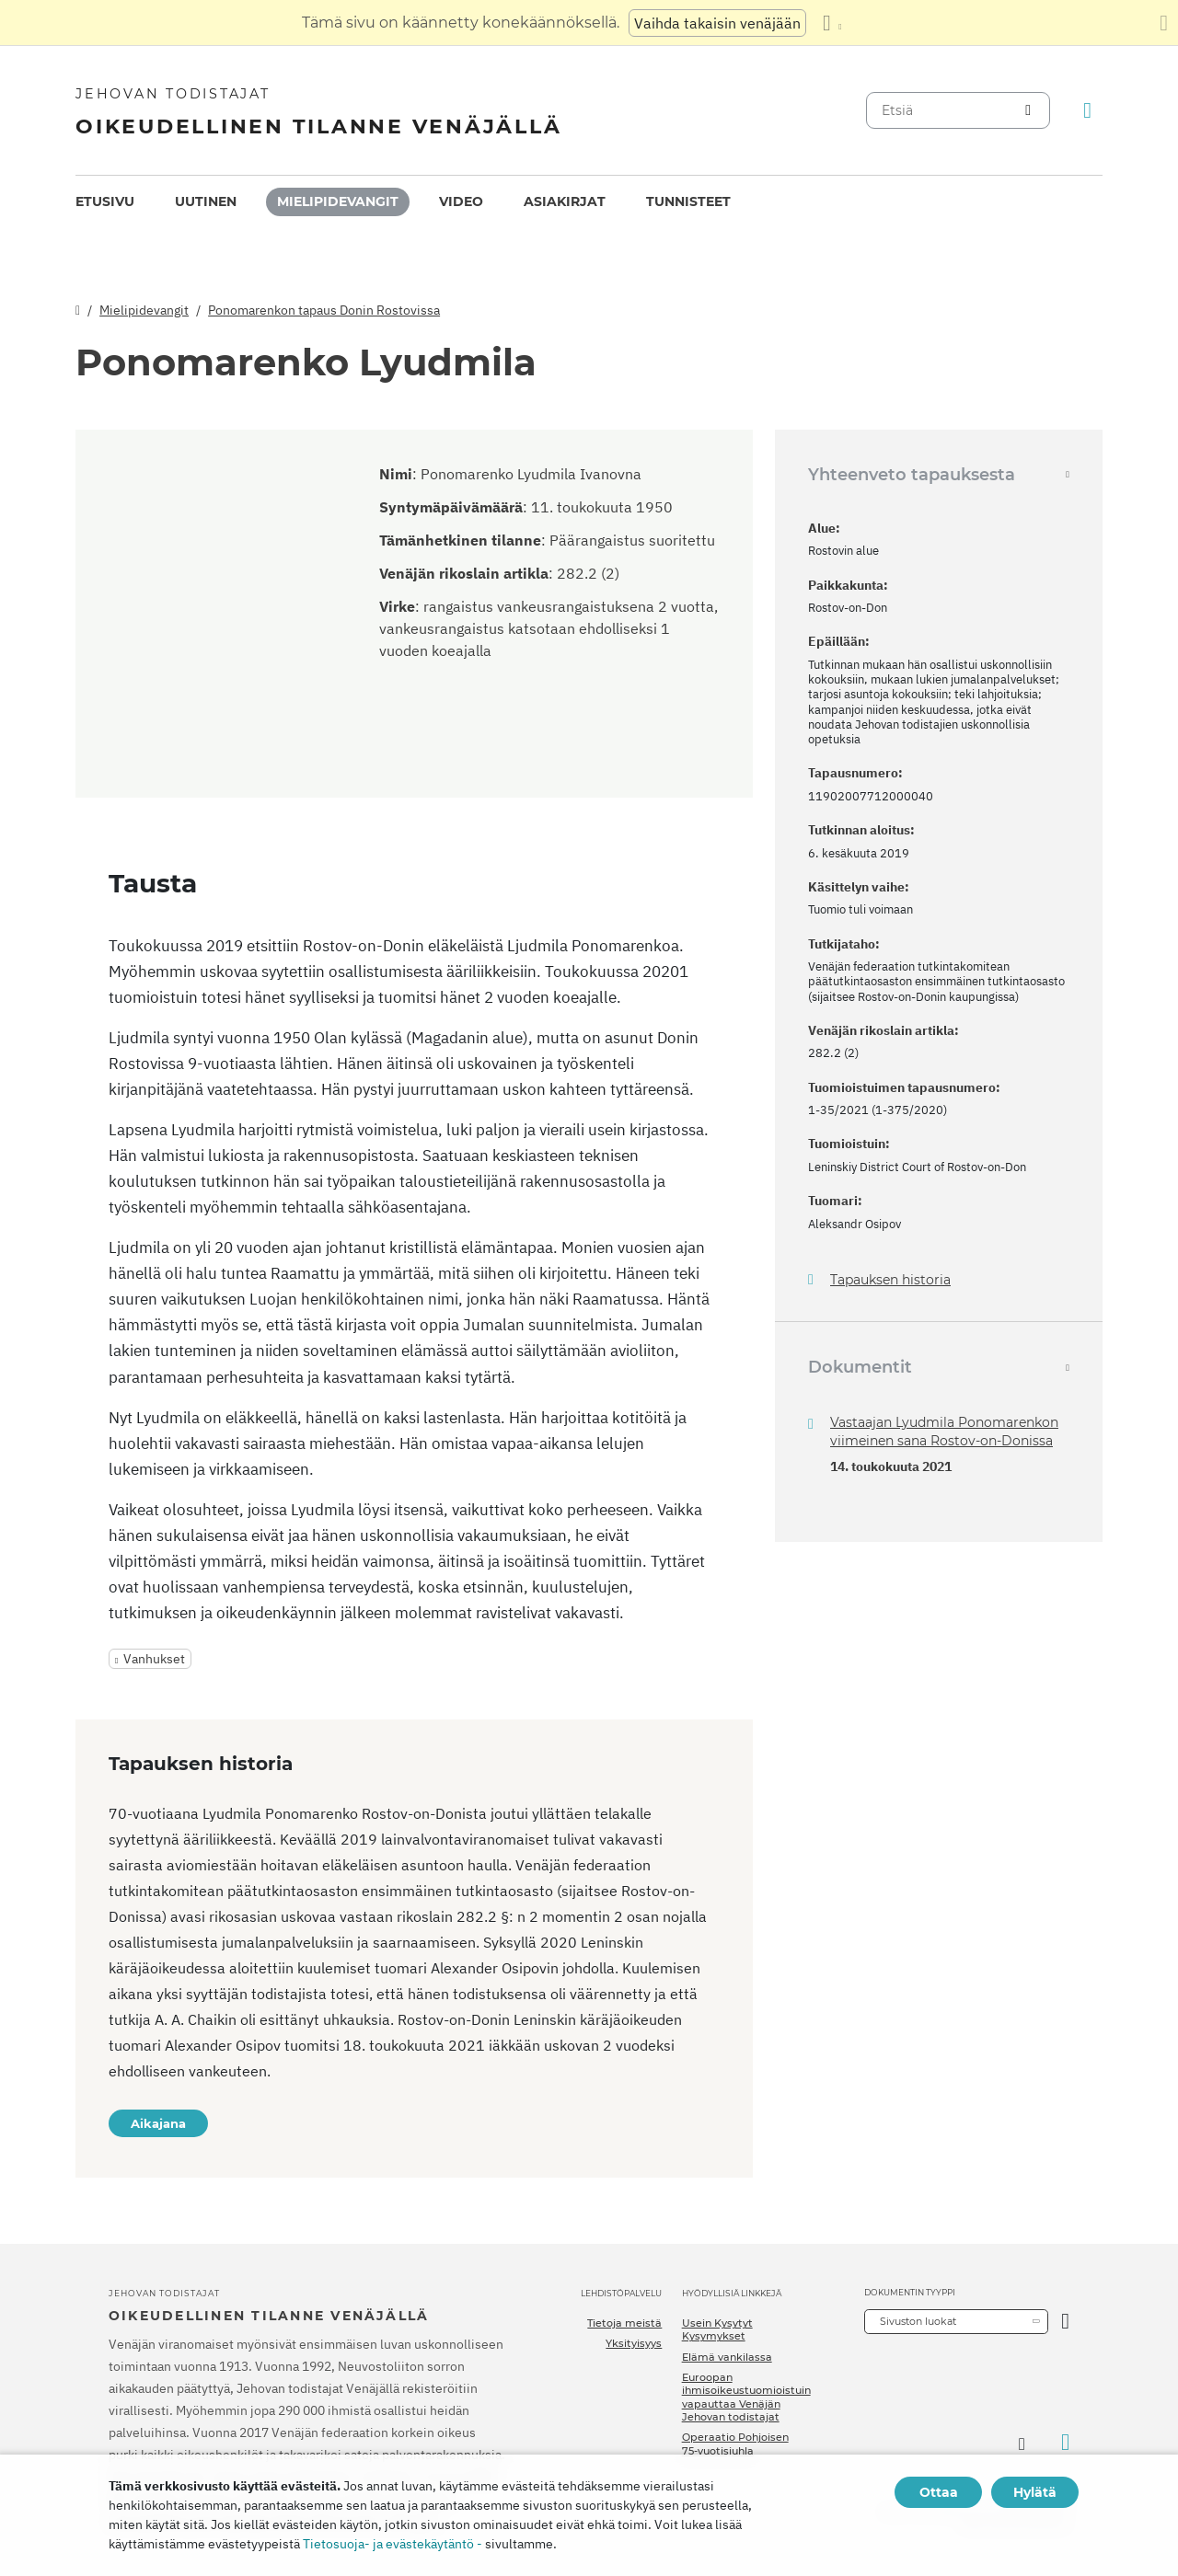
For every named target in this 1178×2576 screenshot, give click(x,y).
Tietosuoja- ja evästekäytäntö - (392, 2544)
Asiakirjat (565, 201)
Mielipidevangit (337, 201)
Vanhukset (154, 1658)
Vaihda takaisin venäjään (717, 23)
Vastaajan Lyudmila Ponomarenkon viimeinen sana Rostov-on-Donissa (944, 1431)
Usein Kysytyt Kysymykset (717, 2329)
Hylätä (1035, 2492)
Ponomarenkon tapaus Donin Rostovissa (324, 310)
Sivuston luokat (918, 2321)
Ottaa (938, 2492)
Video (461, 201)
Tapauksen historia (890, 1280)
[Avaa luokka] (1065, 2321)
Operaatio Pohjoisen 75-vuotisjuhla (735, 2443)
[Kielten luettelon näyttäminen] (832, 23)
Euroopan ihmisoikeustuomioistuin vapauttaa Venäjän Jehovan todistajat (746, 2397)
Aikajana (158, 2123)
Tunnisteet (688, 201)
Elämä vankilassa (727, 2357)
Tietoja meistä (624, 2323)
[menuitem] (104, 202)
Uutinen (206, 201)
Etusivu (104, 201)
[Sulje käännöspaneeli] (1163, 23)
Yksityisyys (634, 2343)
